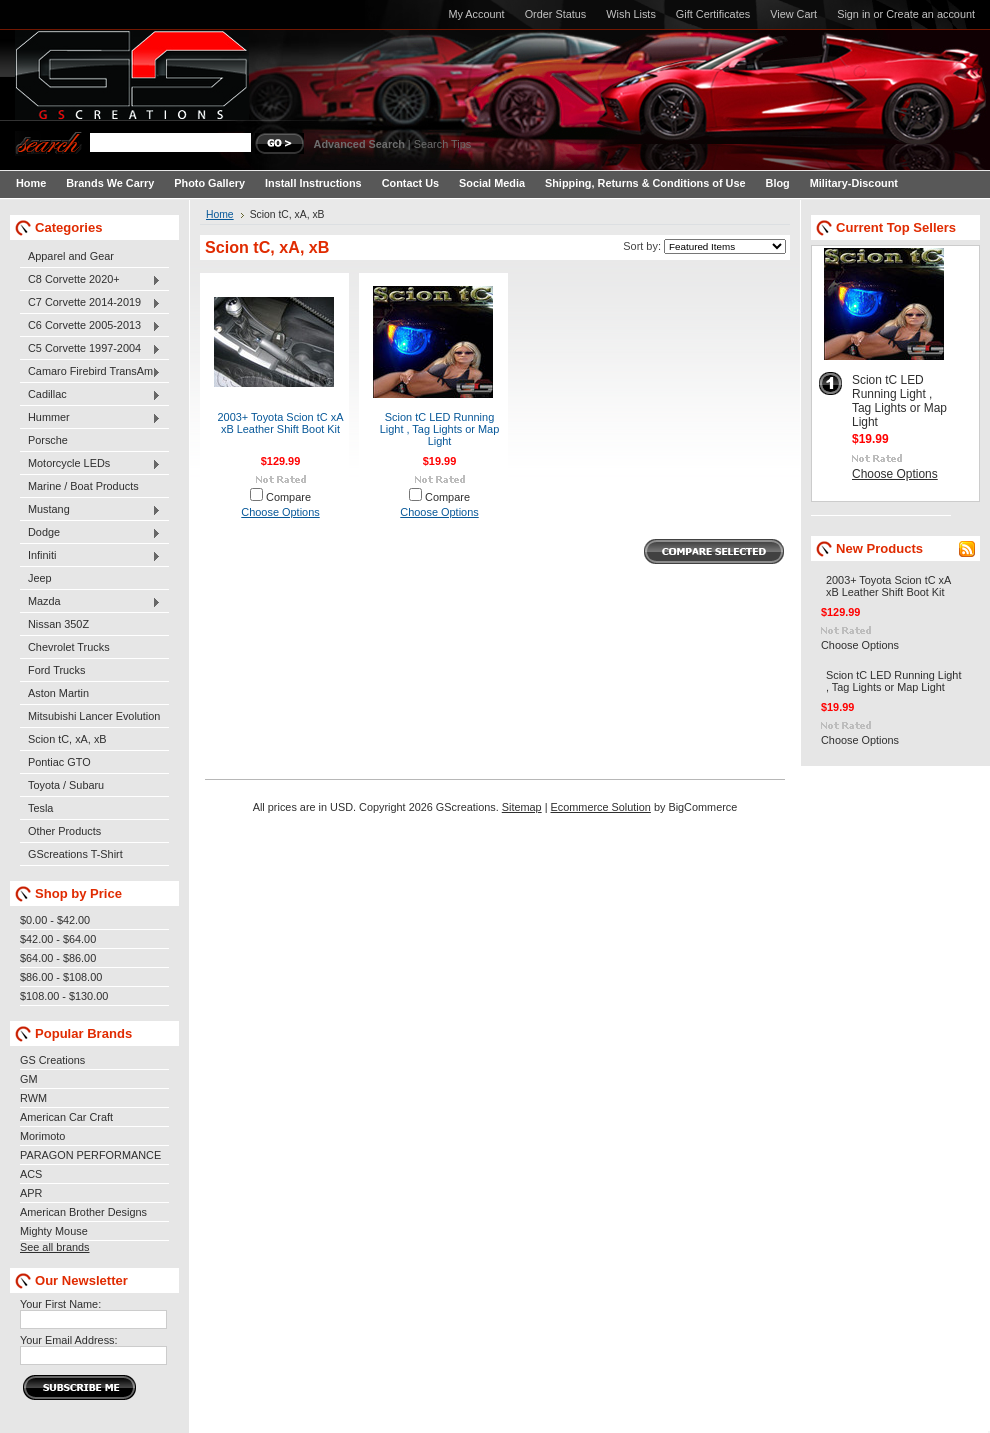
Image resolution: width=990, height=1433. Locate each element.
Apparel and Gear (71, 256)
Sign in (853, 14)
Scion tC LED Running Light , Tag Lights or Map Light (440, 429)
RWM (33, 1098)
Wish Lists (631, 14)
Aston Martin (58, 693)
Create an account (930, 14)
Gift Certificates (713, 14)
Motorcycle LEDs (90, 464)
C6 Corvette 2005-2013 (90, 326)
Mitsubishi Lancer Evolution (94, 716)
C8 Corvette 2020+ (90, 280)
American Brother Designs (83, 1212)
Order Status (556, 14)
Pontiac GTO (59, 762)
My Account (476, 14)
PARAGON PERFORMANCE (90, 1155)
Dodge (90, 533)
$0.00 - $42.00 (55, 920)
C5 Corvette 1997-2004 (90, 349)
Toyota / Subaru (66, 785)
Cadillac (90, 395)
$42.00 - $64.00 (58, 939)
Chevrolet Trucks (69, 647)
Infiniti (90, 556)
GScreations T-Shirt (75, 854)
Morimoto (42, 1136)
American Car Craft (66, 1117)
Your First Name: (60, 1304)
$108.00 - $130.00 (64, 996)
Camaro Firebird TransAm (90, 372)
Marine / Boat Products (83, 486)
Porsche (48, 440)
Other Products (64, 831)
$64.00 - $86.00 (58, 958)
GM (29, 1079)
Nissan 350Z (58, 624)
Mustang (90, 510)
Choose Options (280, 512)
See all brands (55, 1247)
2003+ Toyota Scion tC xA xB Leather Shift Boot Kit (281, 423)
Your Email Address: (69, 1340)
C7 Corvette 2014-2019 (90, 303)
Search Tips (442, 144)
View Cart (793, 14)
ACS (31, 1174)
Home (220, 214)
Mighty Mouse (54, 1231)
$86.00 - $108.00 (61, 977)
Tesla (40, 808)
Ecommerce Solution (601, 807)
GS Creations (52, 1060)
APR (31, 1193)
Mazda (90, 602)
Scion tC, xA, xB (67, 739)
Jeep (40, 578)
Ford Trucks (56, 670)
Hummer (90, 418)
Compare (288, 497)
